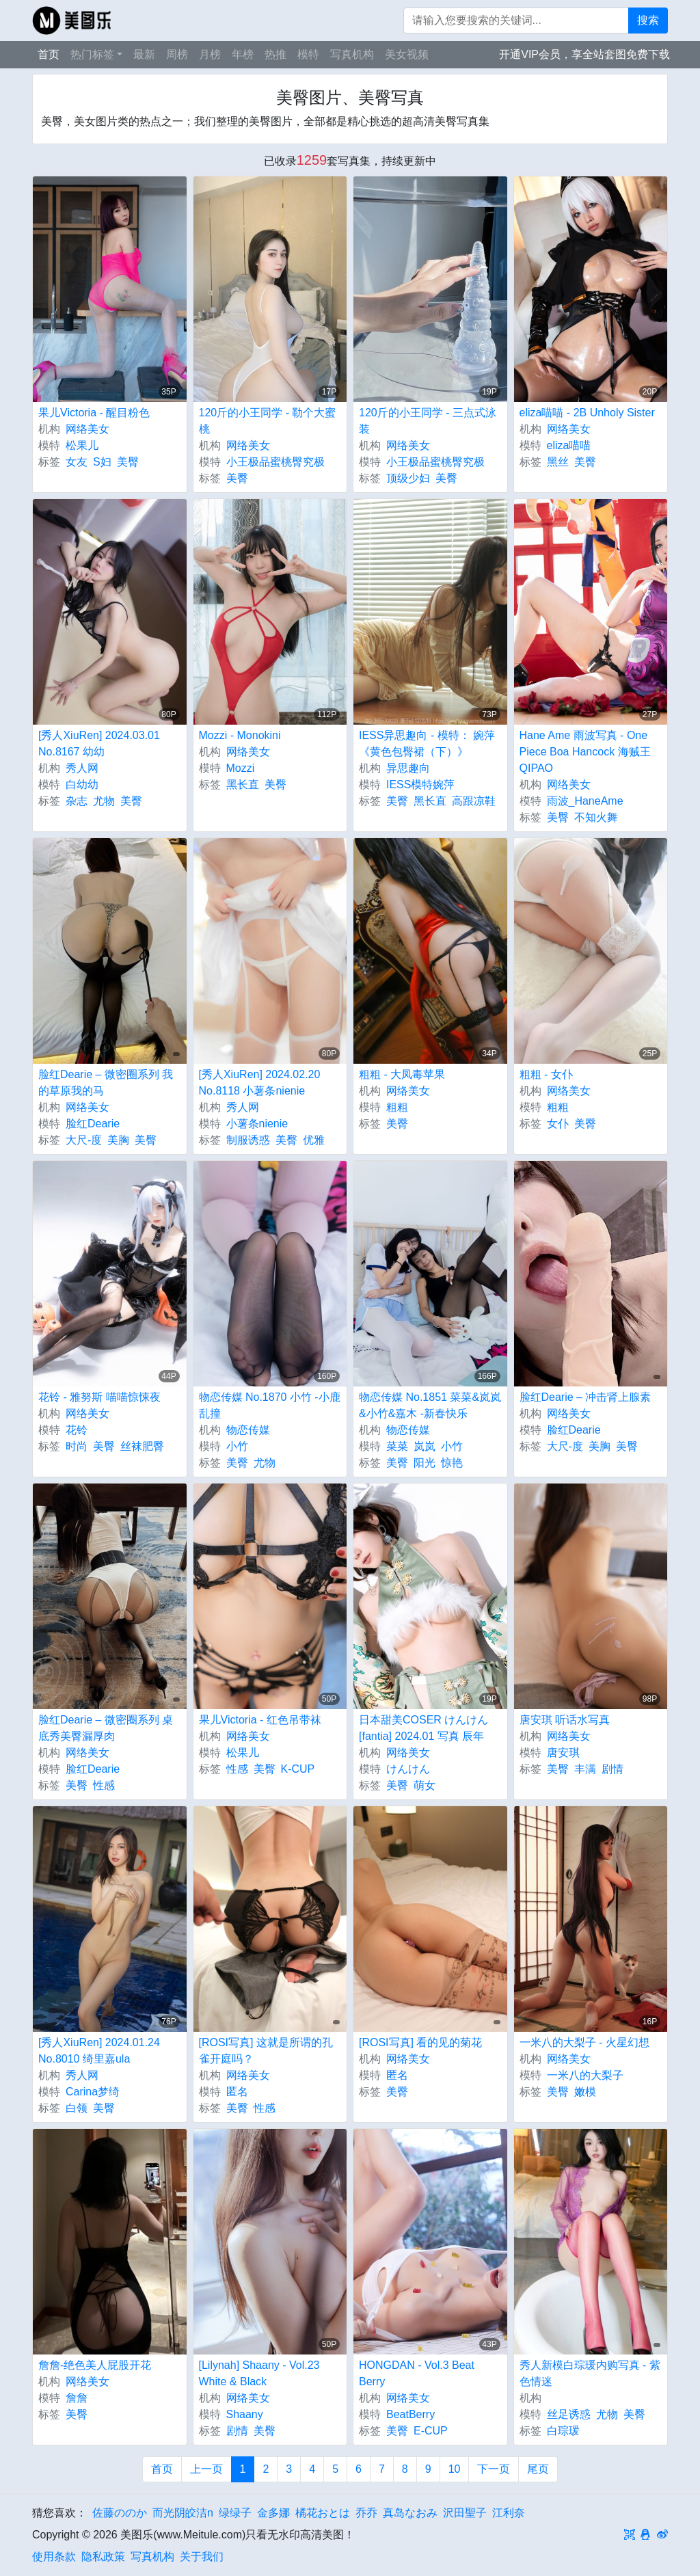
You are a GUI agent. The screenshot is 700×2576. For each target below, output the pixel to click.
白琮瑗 (563, 2431)
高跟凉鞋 (474, 801)
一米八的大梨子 (585, 2075)
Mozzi (240, 768)
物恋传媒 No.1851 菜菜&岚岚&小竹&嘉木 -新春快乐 (430, 1405)
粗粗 (397, 1107)
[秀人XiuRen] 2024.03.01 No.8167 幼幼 (99, 743)
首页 (48, 54)
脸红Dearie (93, 1123)
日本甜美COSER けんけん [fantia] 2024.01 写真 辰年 (423, 1728)
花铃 (77, 1430)
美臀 (128, 462)
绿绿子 (235, 2513)
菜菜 (397, 1446)
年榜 (243, 54)
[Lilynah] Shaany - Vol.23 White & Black (259, 2373)
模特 (308, 54)
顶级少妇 (408, 478)
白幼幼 (82, 784)
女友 (77, 462)
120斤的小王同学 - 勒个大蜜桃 (267, 421)
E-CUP (431, 2431)
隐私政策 (103, 2556)
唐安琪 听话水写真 (565, 1720)
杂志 (77, 801)
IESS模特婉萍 (420, 784)
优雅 (314, 1140)
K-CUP (298, 1769)
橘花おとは (322, 2513)
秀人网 (82, 768)
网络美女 (87, 429)
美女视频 (407, 54)
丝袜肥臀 (142, 1446)
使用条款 (54, 2556)
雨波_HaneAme (585, 801)
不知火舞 (596, 817)
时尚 (77, 1446)
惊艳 (452, 1462)
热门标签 (92, 54)
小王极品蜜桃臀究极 (275, 462)
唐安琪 (563, 1752)
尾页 (538, 2469)
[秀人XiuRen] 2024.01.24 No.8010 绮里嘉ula (99, 2051)
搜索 (648, 20)
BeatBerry (410, 2414)
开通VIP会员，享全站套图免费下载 (584, 54)
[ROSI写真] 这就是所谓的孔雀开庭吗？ (266, 2051)
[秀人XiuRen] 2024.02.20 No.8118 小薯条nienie (260, 1083)
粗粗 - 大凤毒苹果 (402, 1074)
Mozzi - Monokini (240, 735)
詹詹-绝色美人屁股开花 (94, 2365)
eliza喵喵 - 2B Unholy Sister (587, 412)
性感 (104, 1785)
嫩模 (585, 2091)
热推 (275, 54)
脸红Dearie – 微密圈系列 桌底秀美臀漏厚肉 (105, 1728)
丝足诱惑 (569, 2414)
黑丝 (558, 462)
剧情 (612, 1769)
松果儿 (82, 445)
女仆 (558, 1123)
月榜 (210, 54)
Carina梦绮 (93, 2091)
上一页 (206, 2469)
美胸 (118, 1140)
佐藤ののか (119, 2513)
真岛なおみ (410, 2513)
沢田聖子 (465, 2513)
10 (454, 2469)
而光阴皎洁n (182, 2513)
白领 (77, 2108)
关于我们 (202, 2556)
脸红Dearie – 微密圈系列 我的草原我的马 (105, 1083)
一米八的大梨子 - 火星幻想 (584, 2042)
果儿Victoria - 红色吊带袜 (260, 1720)
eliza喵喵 (569, 445)
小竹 (237, 1446)
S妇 (102, 462)
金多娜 (273, 2513)
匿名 (237, 2091)
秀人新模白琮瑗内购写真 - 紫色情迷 (590, 2373)
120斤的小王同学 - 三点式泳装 (427, 421)
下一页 (493, 2469)
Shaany (244, 2414)
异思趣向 (408, 768)
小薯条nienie (257, 1123)
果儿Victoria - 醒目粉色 (94, 412)
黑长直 (242, 784)
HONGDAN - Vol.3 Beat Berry (416, 2373)
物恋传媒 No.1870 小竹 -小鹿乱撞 (269, 1405)
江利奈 (508, 2513)
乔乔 (366, 2513)
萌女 (424, 1785)
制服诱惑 (248, 1140)
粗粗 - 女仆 (546, 1074)
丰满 (585, 1769)
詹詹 (77, 2398)
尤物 (104, 801)
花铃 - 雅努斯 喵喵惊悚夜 (99, 1397)
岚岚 (424, 1446)
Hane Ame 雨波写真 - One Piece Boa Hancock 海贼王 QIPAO (585, 751)
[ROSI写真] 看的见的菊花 (420, 2042)
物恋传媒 (248, 1430)
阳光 (424, 1462)
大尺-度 (84, 1140)
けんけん (408, 1769)
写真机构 (352, 54)
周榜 (177, 54)
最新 (144, 54)
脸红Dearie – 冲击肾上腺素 (585, 1397)
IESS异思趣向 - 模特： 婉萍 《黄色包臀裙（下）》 (427, 743)
